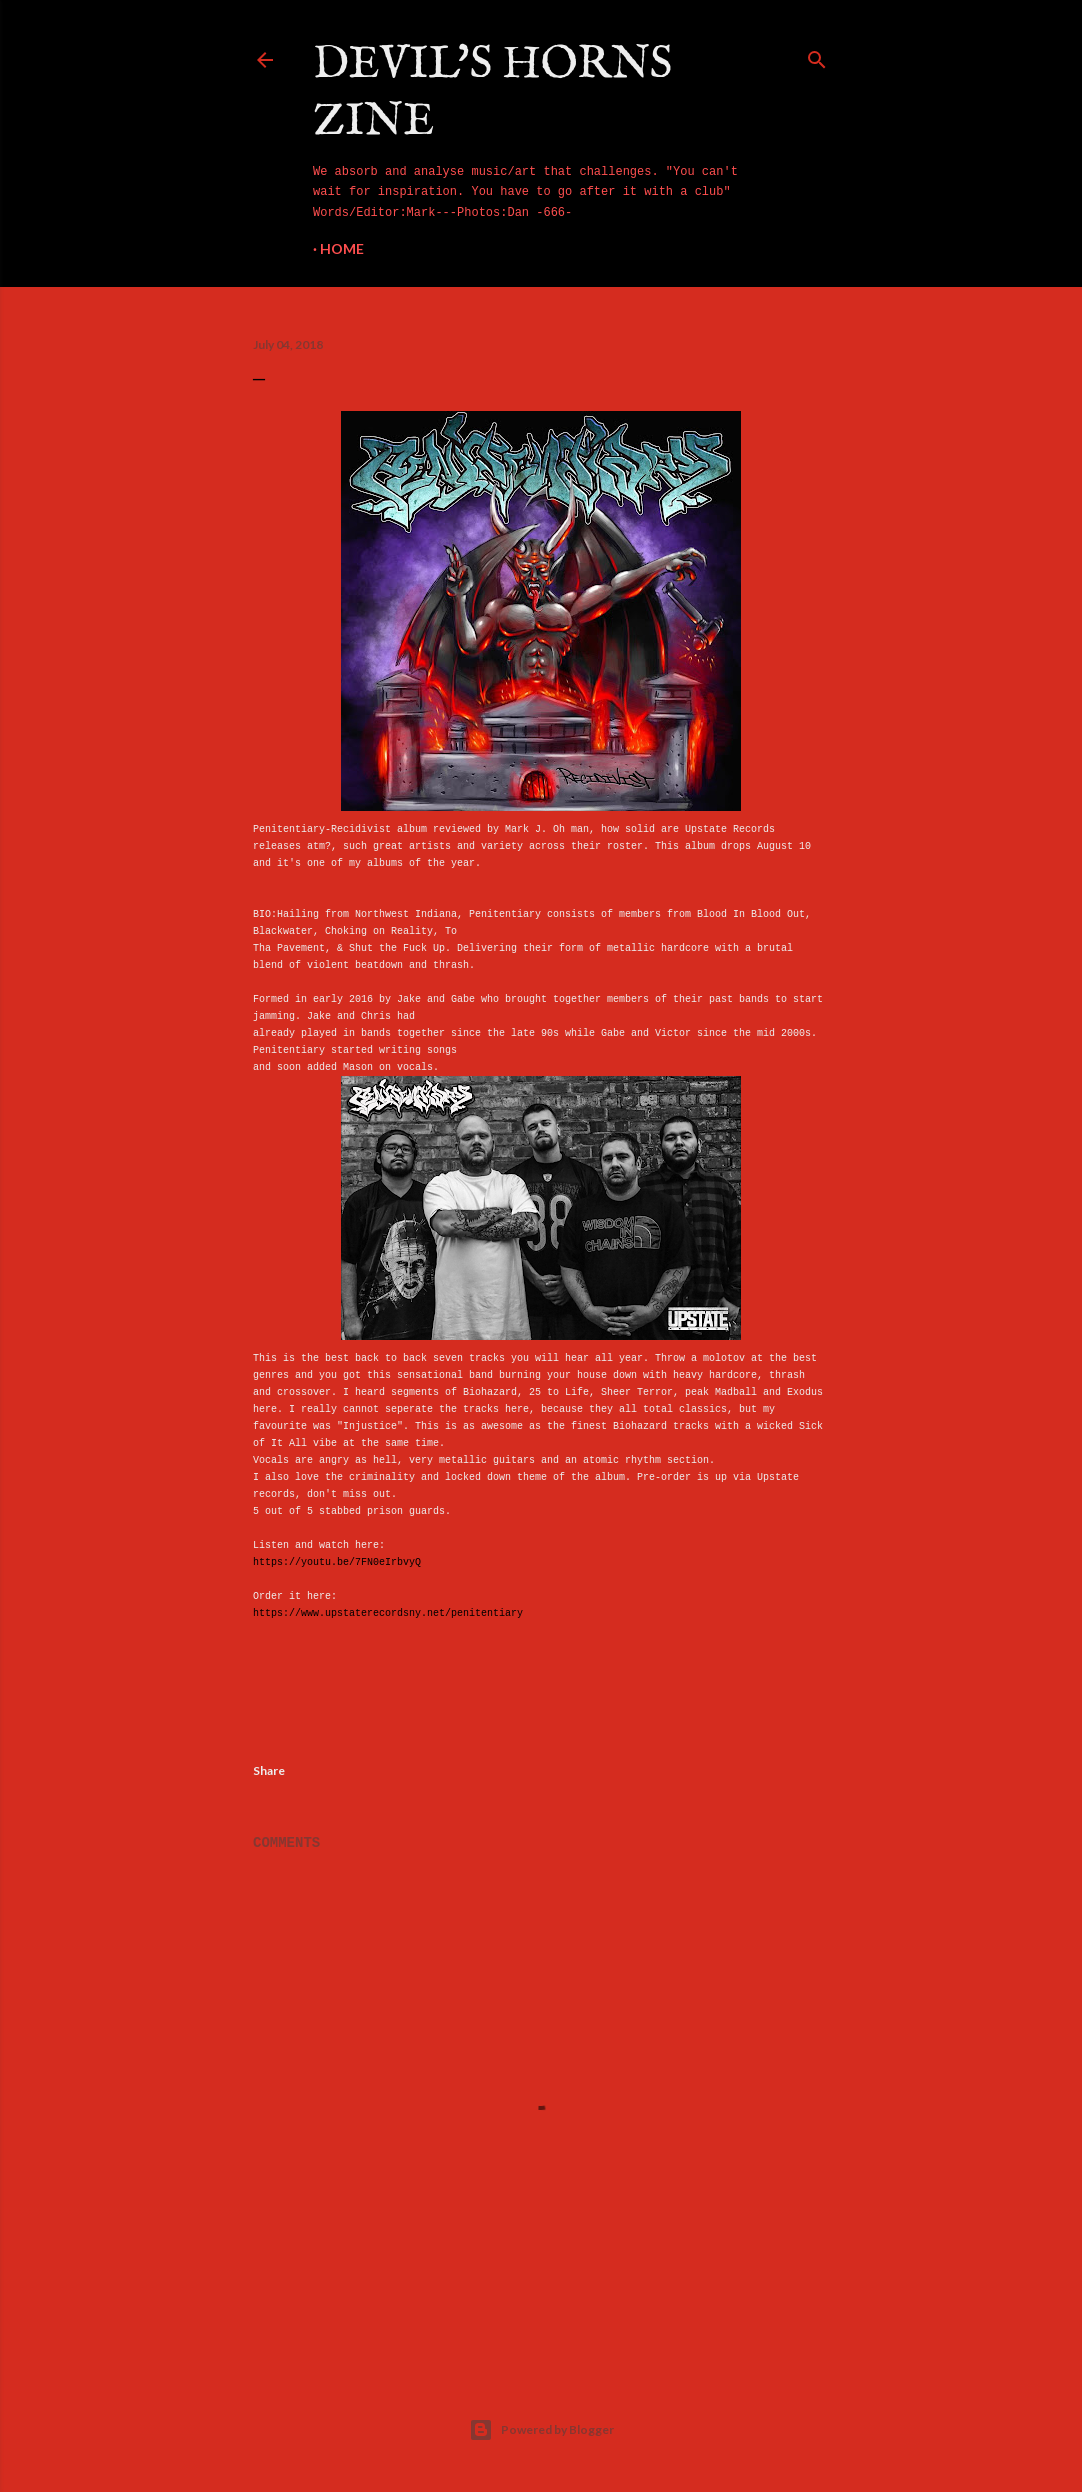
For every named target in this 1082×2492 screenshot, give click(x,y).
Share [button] (269, 1770)
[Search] (817, 56)
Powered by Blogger (541, 2430)
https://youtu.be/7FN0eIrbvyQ (337, 1562)
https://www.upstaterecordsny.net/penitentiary (388, 1613)
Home (342, 248)
